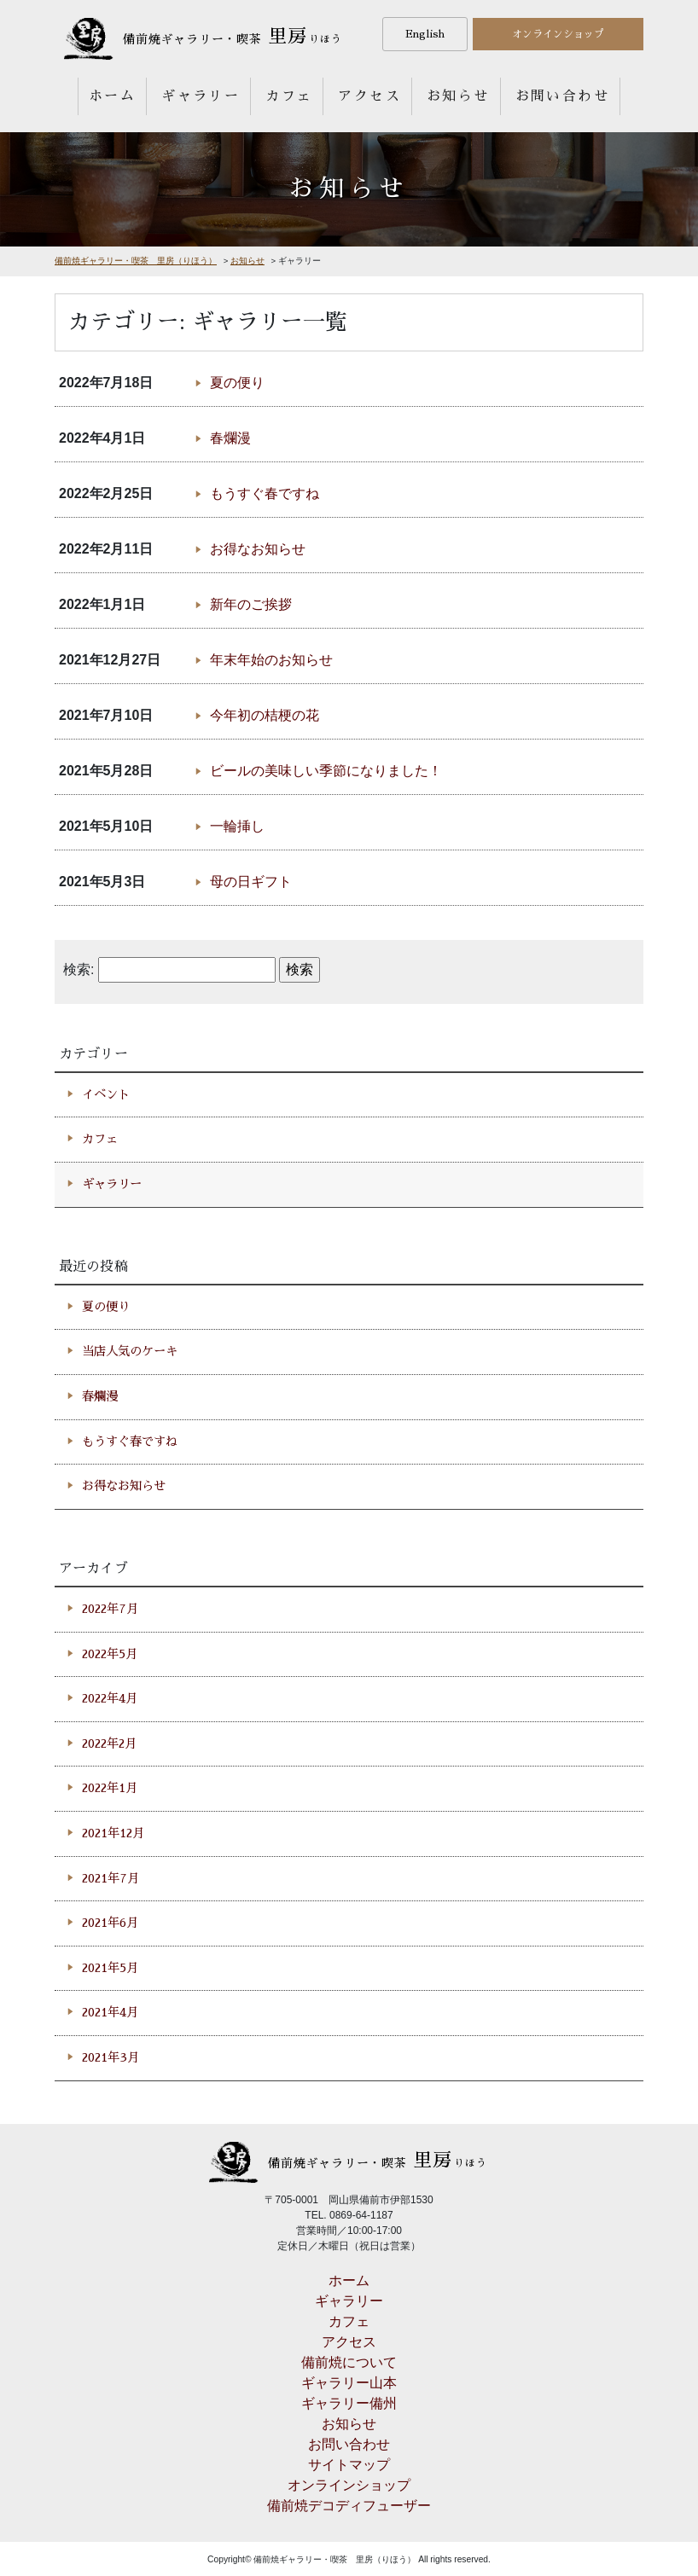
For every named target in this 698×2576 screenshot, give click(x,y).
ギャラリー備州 (349, 2403)
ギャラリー (200, 96)
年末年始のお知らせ (271, 660)
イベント (106, 1094)
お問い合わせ (562, 96)
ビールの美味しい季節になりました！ (326, 770)
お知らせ (458, 96)
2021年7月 (110, 1878)
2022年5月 (109, 1654)
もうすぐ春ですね (264, 493)
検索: (78, 969)
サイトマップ (349, 2464)
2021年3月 (110, 2057)
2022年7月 (110, 1609)
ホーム (112, 96)
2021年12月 (113, 1833)
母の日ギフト (251, 881)
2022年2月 (109, 1743)
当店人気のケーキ (129, 1351)
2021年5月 (110, 1968)
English (425, 34)
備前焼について (349, 2362)
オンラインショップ (558, 34)
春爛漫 (230, 438)
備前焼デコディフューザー (349, 2505)
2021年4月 (110, 2012)
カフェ (288, 96)
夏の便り (237, 382)
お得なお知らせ (257, 549)
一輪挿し (237, 826)
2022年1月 (109, 1788)
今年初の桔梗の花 (264, 715)
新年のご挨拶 (251, 604)
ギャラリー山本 (349, 2383)
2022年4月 (109, 1698)
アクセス (369, 96)
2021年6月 (110, 1923)
